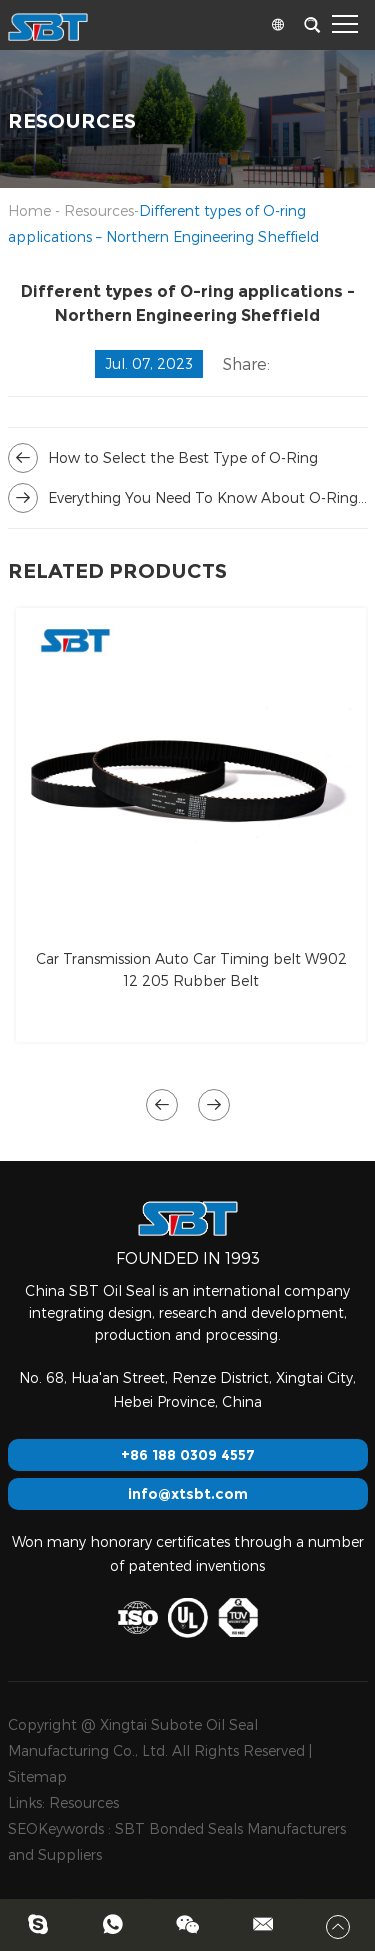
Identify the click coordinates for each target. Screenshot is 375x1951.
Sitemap (37, 1776)
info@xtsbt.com (188, 1494)
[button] (162, 1105)
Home (29, 210)
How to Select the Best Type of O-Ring (183, 457)
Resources (99, 210)
